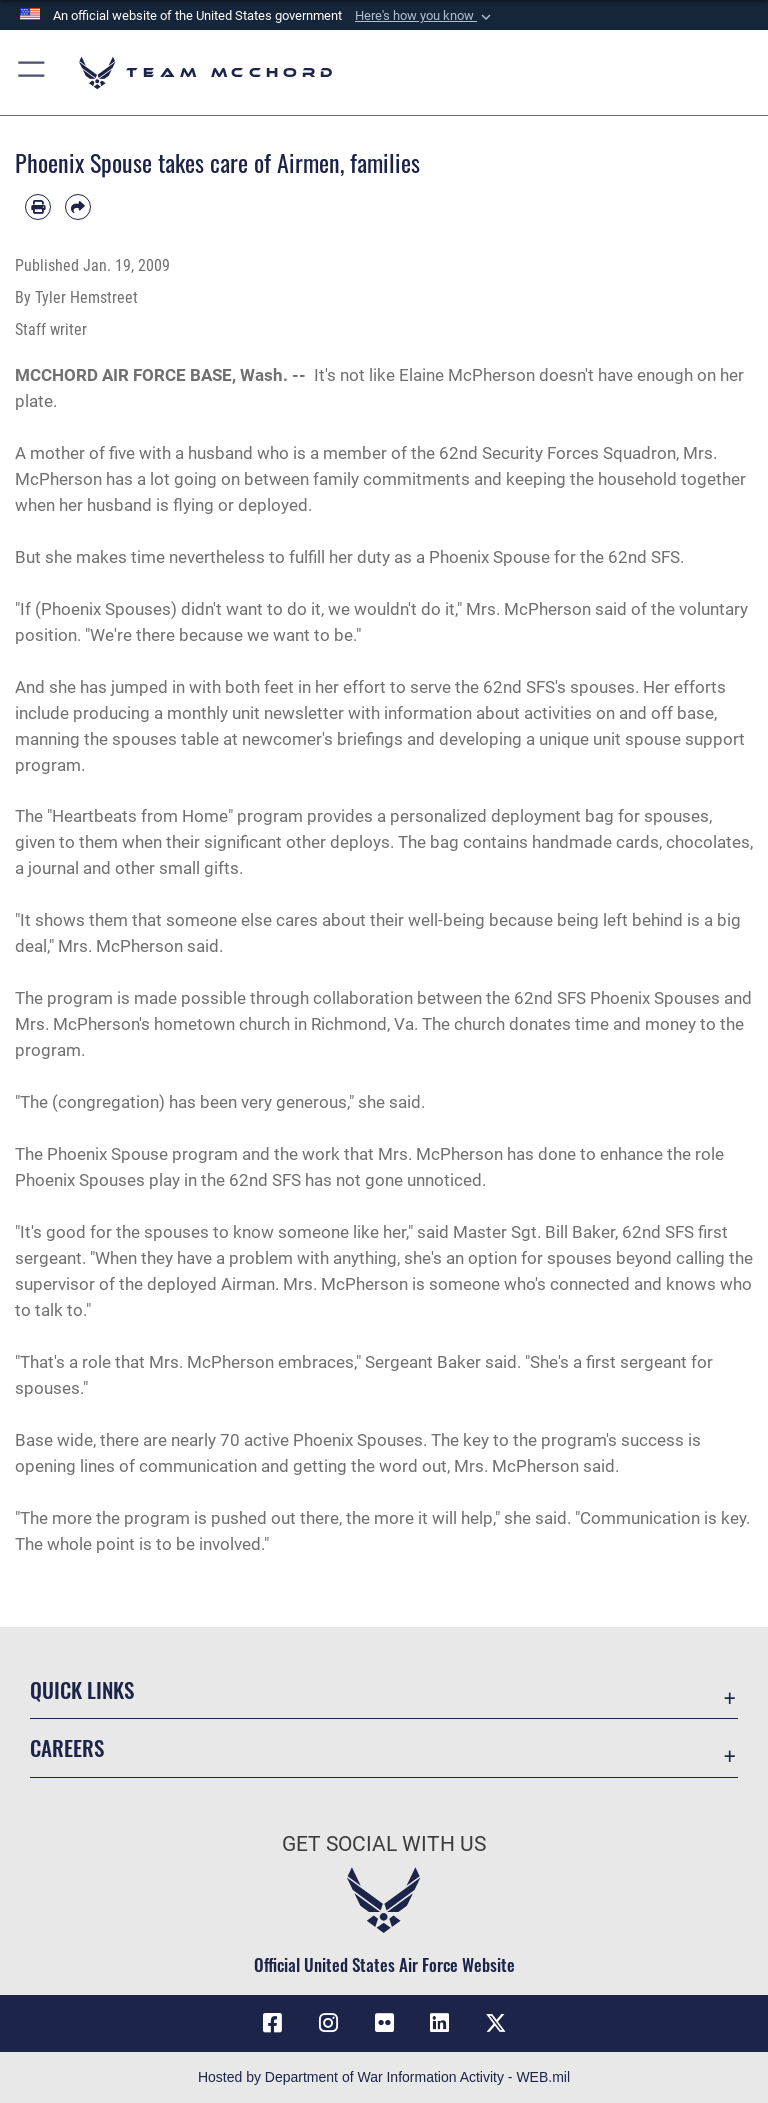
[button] (425, 16)
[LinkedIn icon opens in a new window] (440, 2023)
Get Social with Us (384, 1844)
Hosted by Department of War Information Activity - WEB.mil (384, 2077)
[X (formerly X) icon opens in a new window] (496, 2023)
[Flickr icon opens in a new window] (384, 2023)
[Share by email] (78, 207)
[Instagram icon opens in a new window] (328, 2023)
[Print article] (38, 207)
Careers (67, 1747)
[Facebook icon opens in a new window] (272, 2023)
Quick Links (82, 1689)
